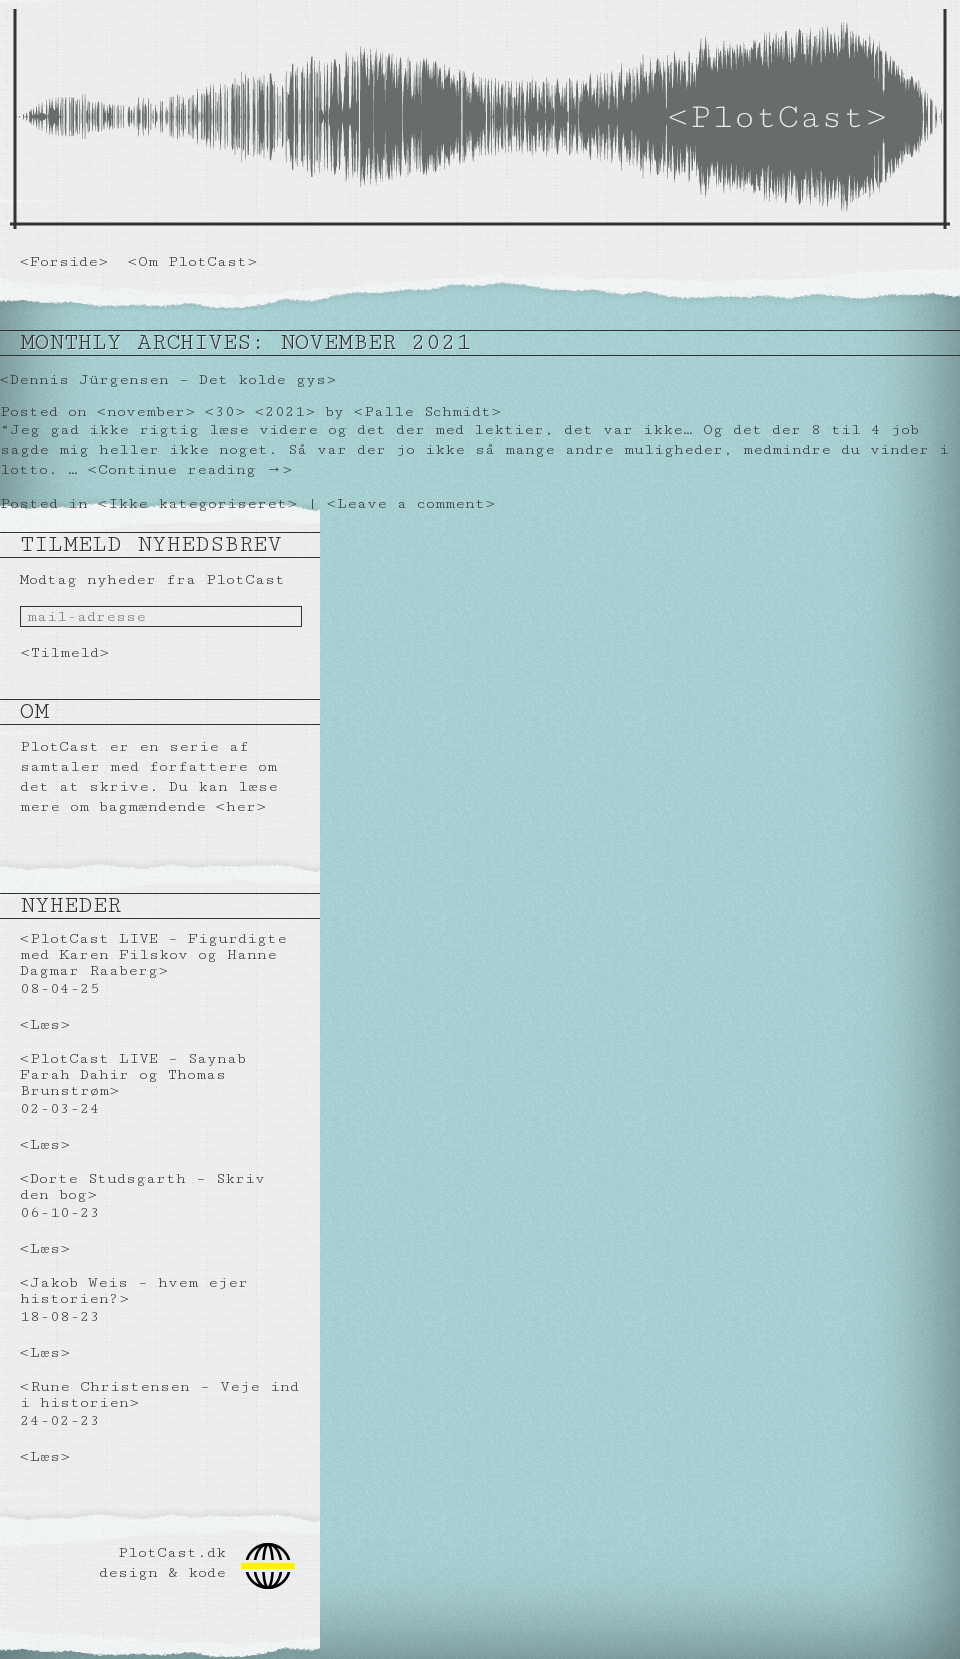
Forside (64, 261)
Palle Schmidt (427, 411)
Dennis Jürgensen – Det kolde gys (168, 379)
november (146, 411)
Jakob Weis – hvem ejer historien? (134, 1290)
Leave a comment (411, 503)
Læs (45, 1024)
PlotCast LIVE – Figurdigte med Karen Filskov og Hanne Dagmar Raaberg (153, 954)
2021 (285, 411)
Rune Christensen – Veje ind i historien (159, 1394)
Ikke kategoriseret (197, 503)
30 (225, 411)
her (241, 806)
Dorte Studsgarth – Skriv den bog (142, 1186)
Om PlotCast (192, 261)
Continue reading (190, 469)
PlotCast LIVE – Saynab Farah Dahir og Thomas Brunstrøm (133, 1074)
